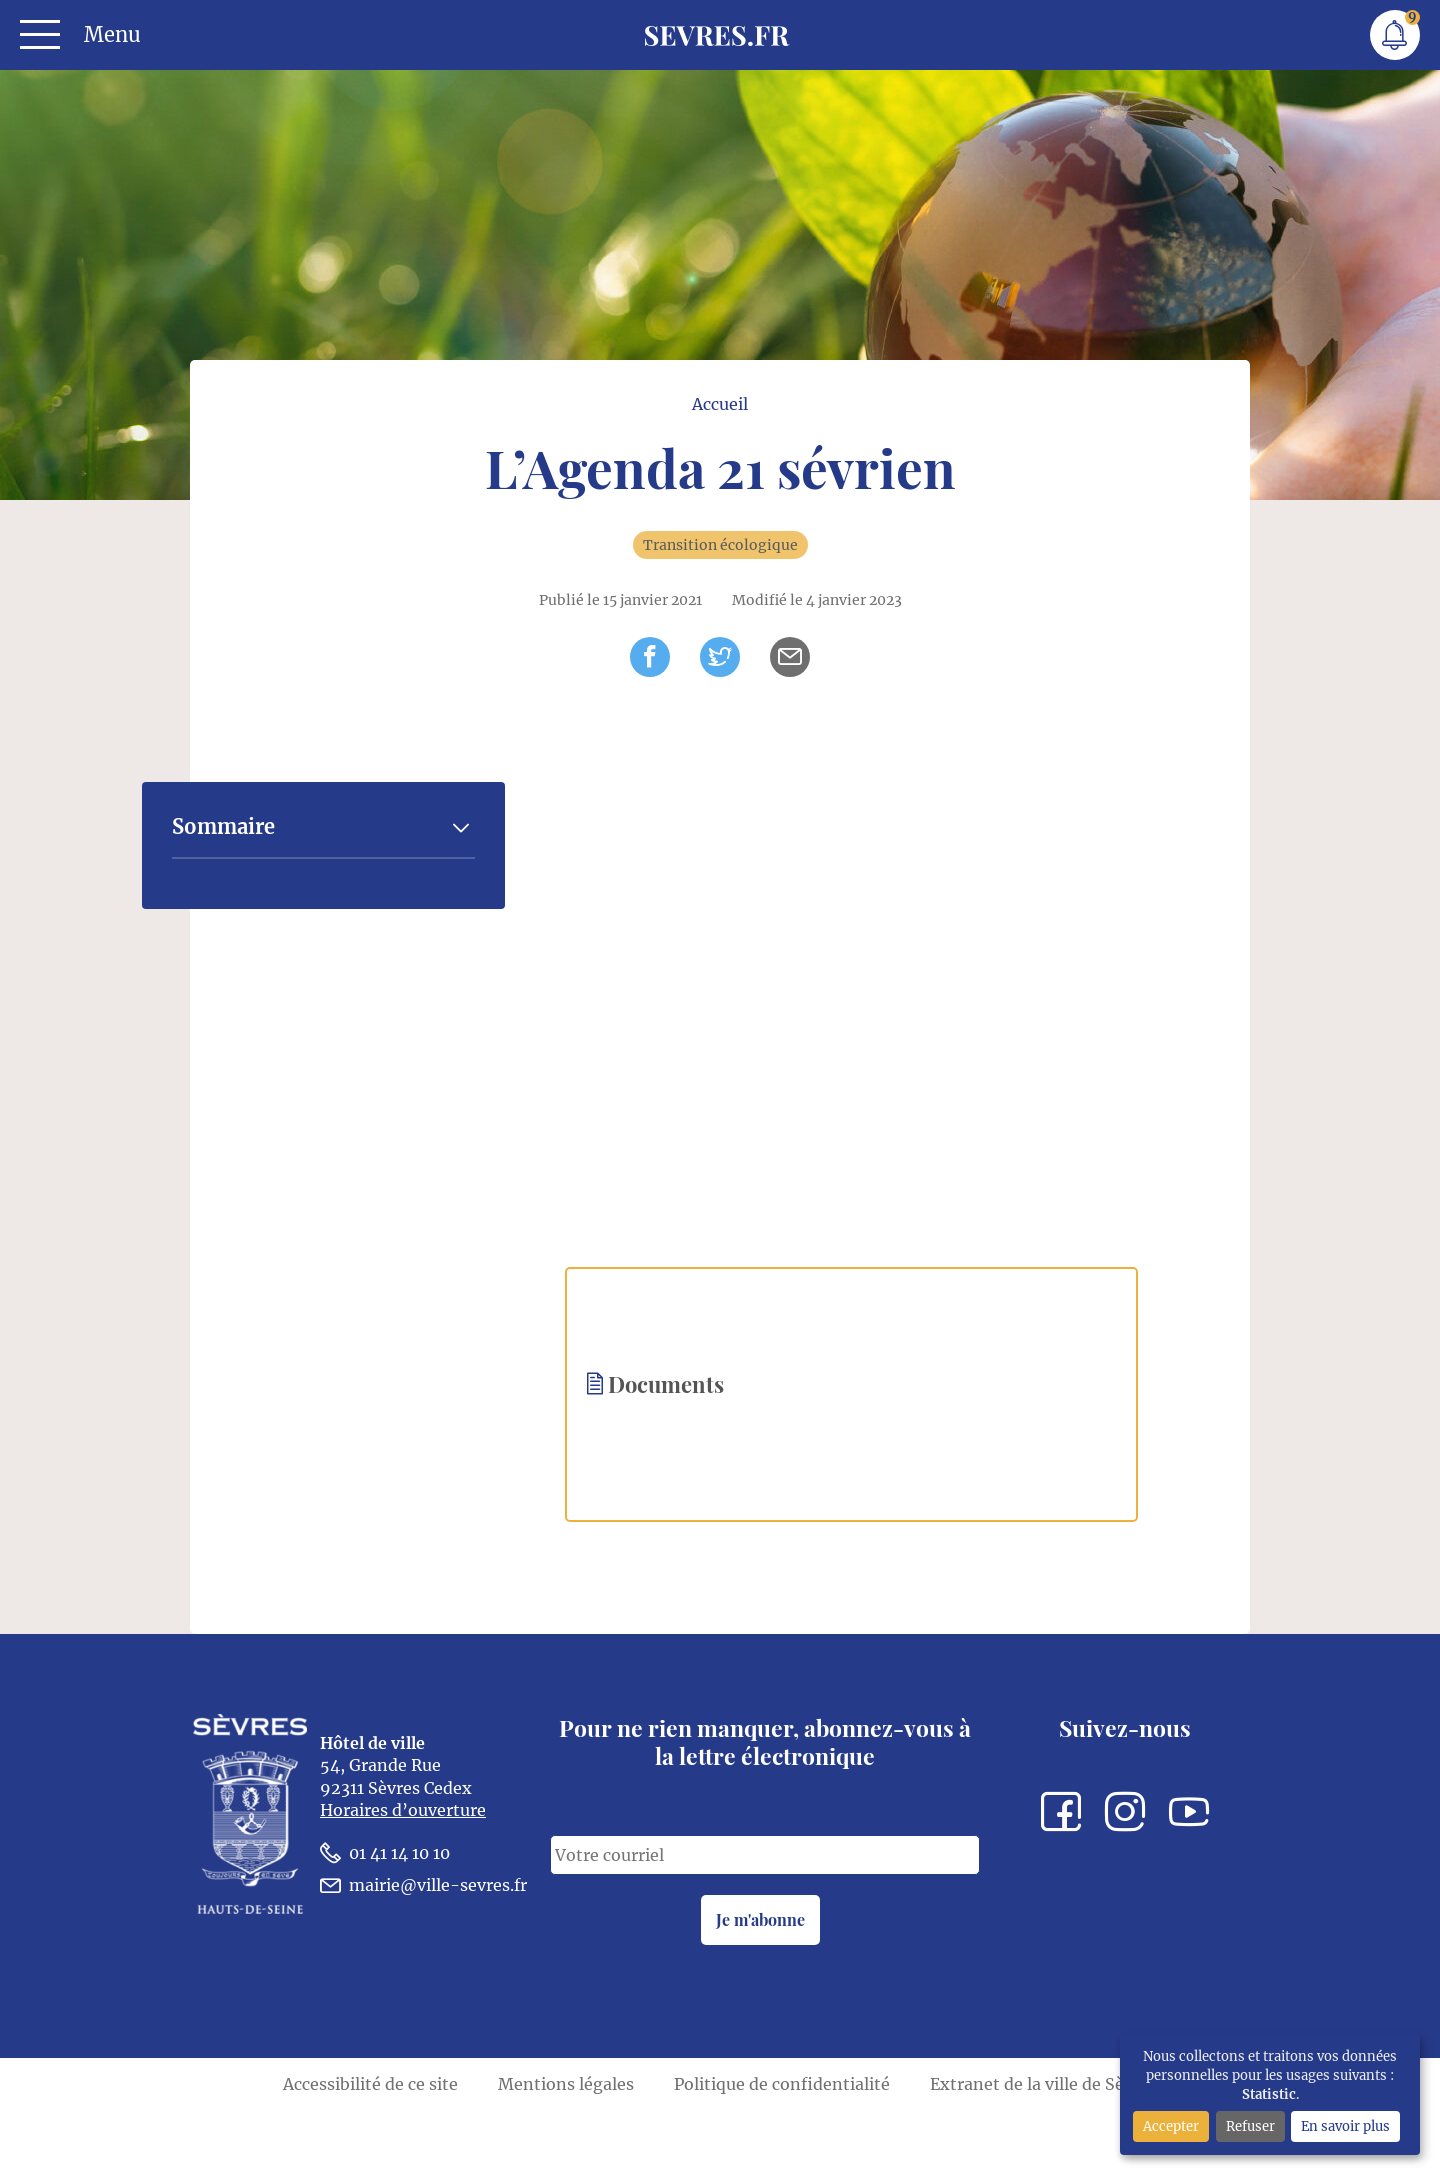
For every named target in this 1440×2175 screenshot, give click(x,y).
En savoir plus (1345, 2126)
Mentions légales (566, 2148)
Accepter (1171, 2126)
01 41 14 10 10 (385, 1924)
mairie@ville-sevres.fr (423, 1956)
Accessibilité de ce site (370, 2148)
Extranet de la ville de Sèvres (1043, 2148)
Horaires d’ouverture (403, 1882)
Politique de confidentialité (782, 2148)
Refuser (1250, 2126)
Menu (112, 35)
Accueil (720, 461)
